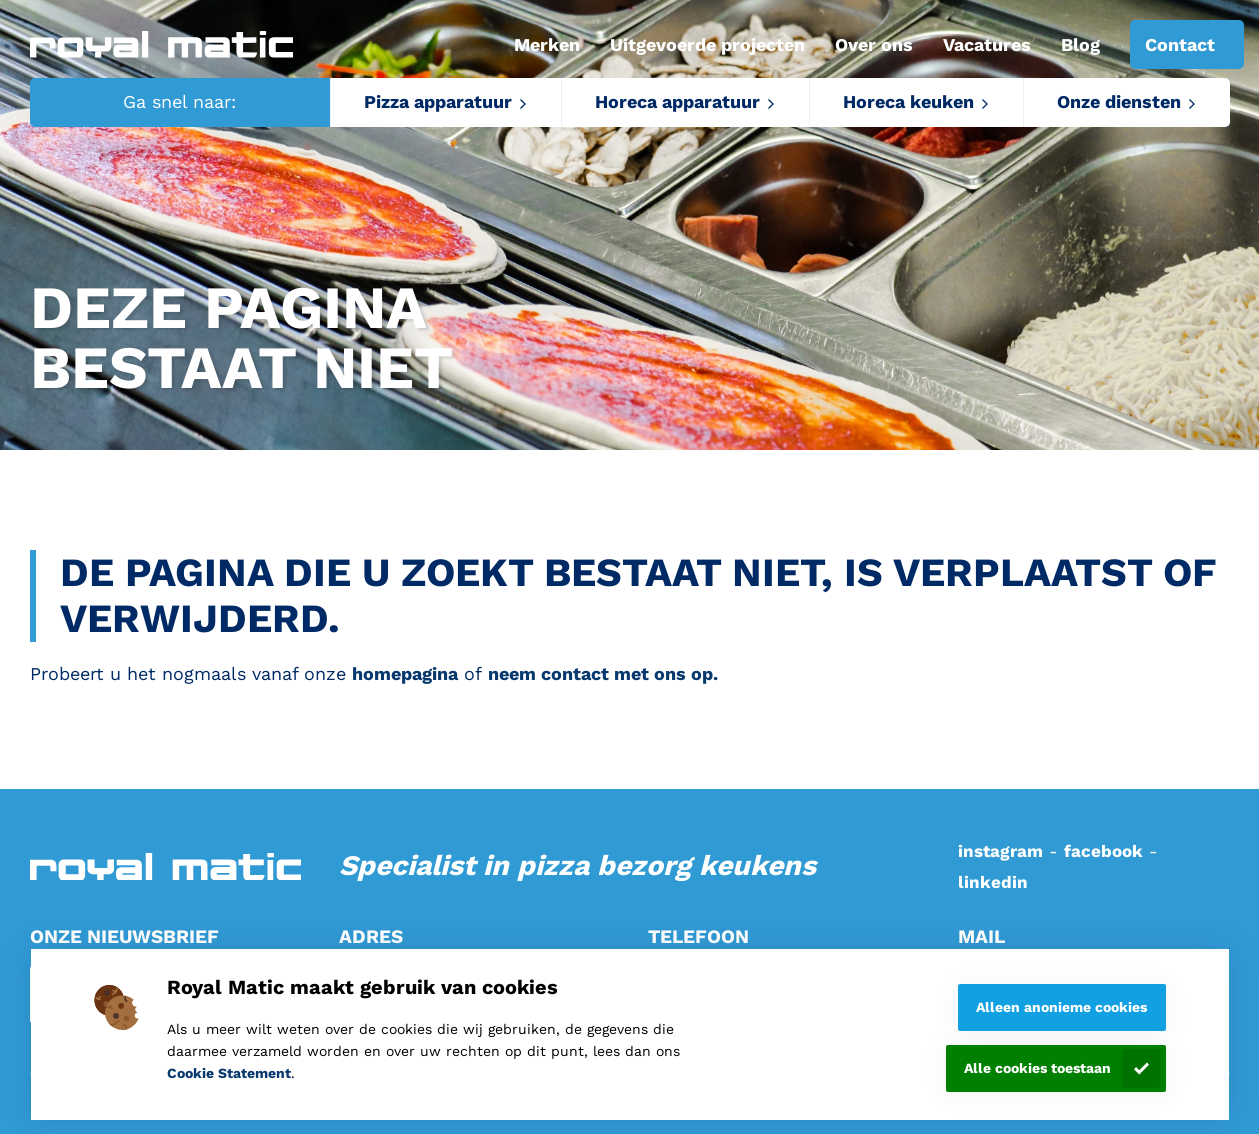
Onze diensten (1119, 101)
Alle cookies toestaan (1037, 1068)
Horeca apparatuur (677, 101)
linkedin (993, 882)
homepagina (405, 673)
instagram (1000, 851)
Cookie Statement (229, 1073)
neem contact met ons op (600, 673)
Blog (1080, 44)
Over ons (874, 44)
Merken (547, 44)
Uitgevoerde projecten (707, 44)
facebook (1103, 851)
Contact (1180, 44)
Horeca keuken (908, 101)
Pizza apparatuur (438, 101)
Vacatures (987, 44)
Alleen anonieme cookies (1061, 1007)
